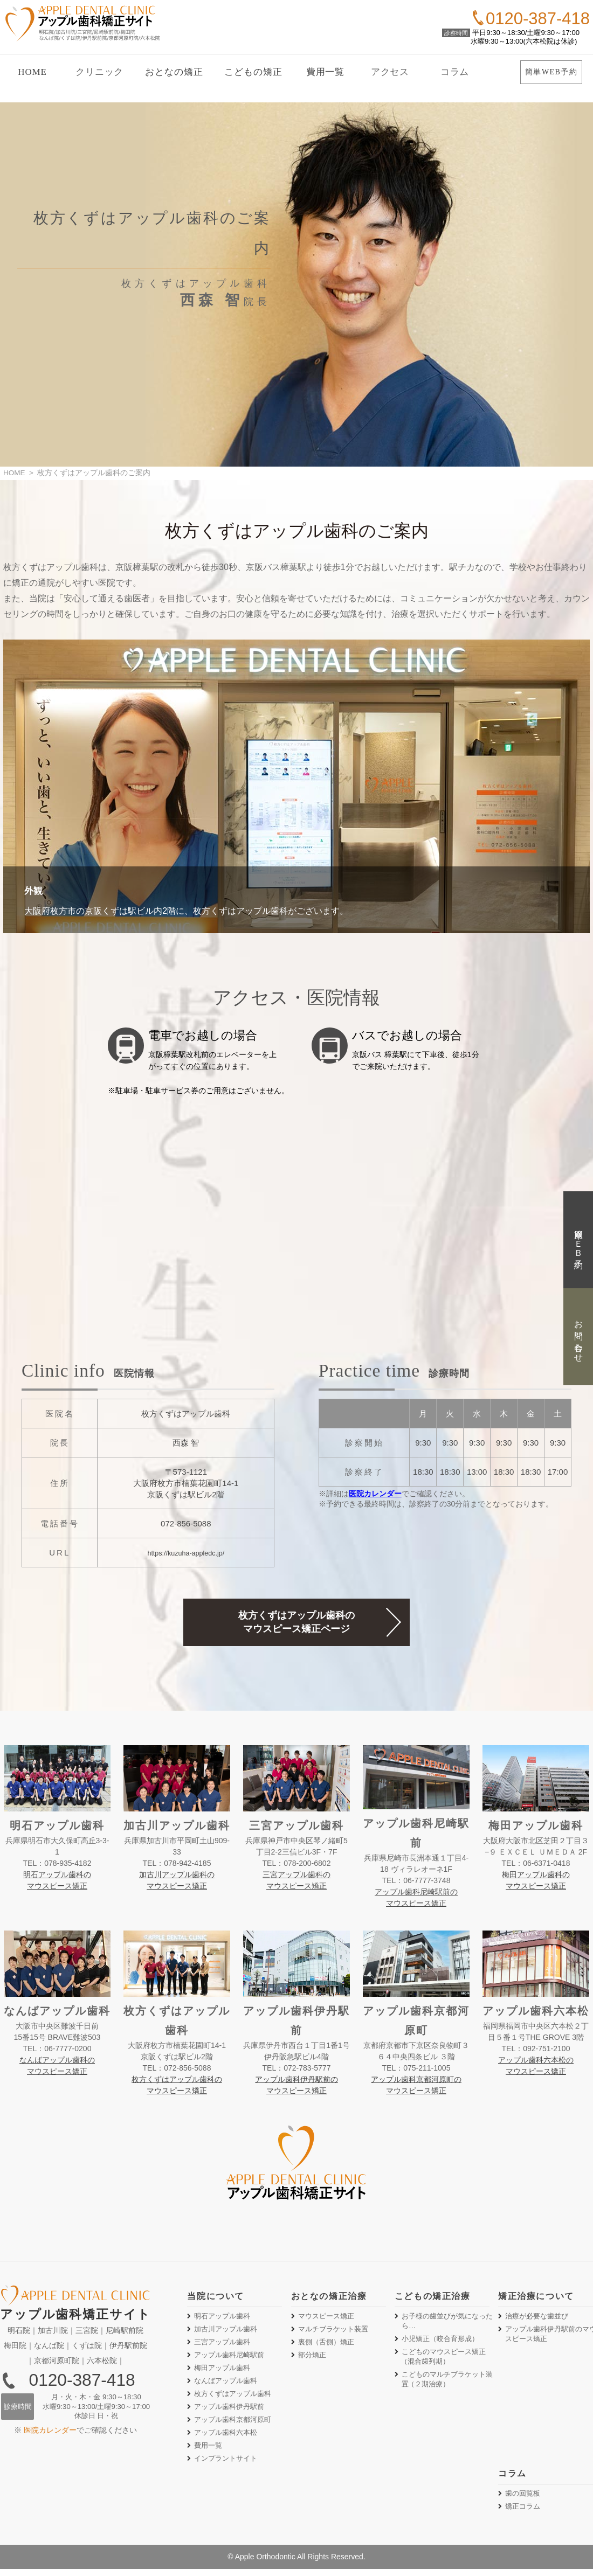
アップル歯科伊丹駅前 (229, 2411)
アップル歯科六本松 (225, 2437)
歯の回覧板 (522, 2498)
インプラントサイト (225, 2463)
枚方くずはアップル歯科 (232, 2398)
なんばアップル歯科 (225, 2385)
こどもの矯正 (253, 72)
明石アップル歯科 (222, 2321)
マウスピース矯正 (326, 2321)
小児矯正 (440, 2343)
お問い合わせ (578, 1336)
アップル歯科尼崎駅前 (229, 2360)
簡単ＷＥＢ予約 (578, 1239)
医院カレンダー (375, 1494)
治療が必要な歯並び (536, 2321)
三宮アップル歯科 (222, 2347)
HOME (32, 72)
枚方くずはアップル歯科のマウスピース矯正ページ (296, 1626)
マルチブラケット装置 (333, 2334)
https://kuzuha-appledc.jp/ (186, 1553)
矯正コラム (522, 2511)
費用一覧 (325, 72)
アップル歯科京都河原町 (232, 2424)
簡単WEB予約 (551, 72)
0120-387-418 (81, 2384)
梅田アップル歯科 (222, 2373)
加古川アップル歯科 (225, 2334)
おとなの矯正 (174, 72)
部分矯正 (312, 2360)
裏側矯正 (326, 2347)
